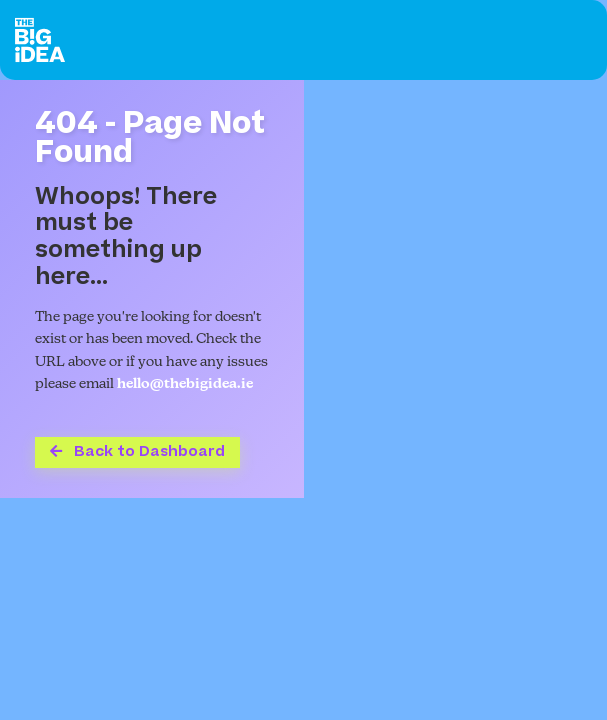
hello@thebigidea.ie (185, 384)
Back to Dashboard (137, 451)
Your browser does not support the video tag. (456, 289)
